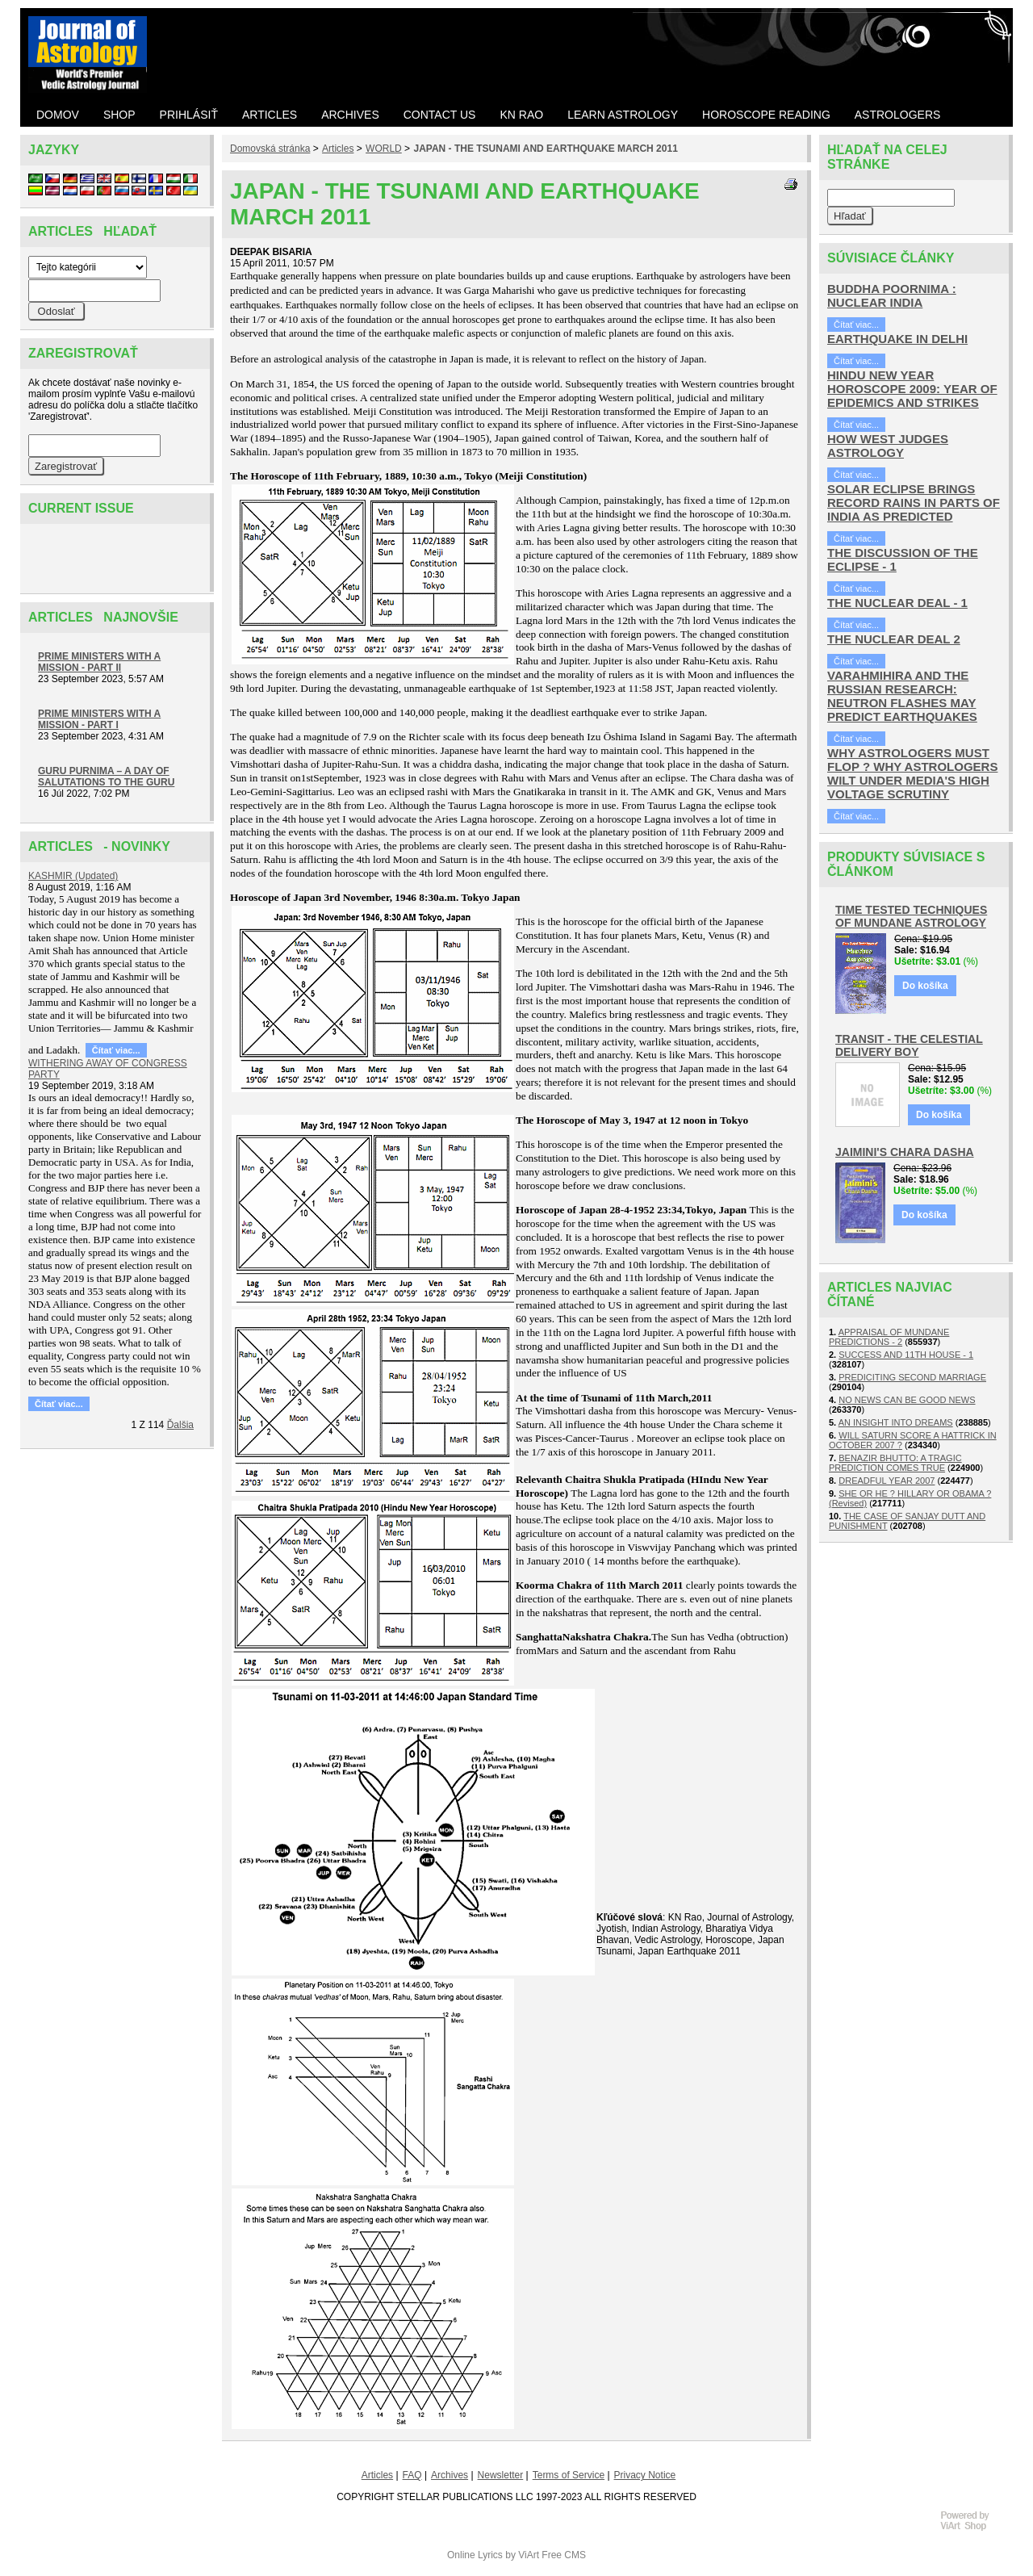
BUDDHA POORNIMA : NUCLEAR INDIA (891, 295)
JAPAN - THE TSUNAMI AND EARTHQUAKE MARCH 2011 (545, 148)
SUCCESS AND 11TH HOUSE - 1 (906, 1354)
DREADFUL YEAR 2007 (887, 1480)
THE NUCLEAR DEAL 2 (893, 639)
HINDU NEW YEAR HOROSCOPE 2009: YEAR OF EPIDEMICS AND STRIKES (912, 388)
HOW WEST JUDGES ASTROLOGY (887, 445)
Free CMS (564, 2555)
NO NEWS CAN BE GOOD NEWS (907, 1400)
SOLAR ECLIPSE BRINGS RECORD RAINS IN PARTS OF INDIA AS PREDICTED (913, 502)
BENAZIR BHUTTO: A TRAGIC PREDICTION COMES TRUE (895, 1462)
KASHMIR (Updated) (73, 876)
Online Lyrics (475, 2555)
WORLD (384, 148)
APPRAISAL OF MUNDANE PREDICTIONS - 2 (889, 1337)
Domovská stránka (270, 148)
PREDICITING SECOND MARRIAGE (912, 1377)
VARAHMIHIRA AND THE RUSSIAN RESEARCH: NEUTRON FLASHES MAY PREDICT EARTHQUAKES (902, 695)
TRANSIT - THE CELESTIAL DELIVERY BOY (909, 1045)
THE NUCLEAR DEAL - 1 (897, 602)
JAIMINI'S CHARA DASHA (904, 1152)
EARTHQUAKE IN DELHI (897, 339)
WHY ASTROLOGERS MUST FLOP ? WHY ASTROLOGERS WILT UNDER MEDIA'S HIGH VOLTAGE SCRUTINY (912, 773)
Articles (337, 148)
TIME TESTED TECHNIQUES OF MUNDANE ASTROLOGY (911, 916)
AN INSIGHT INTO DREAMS (896, 1422)
